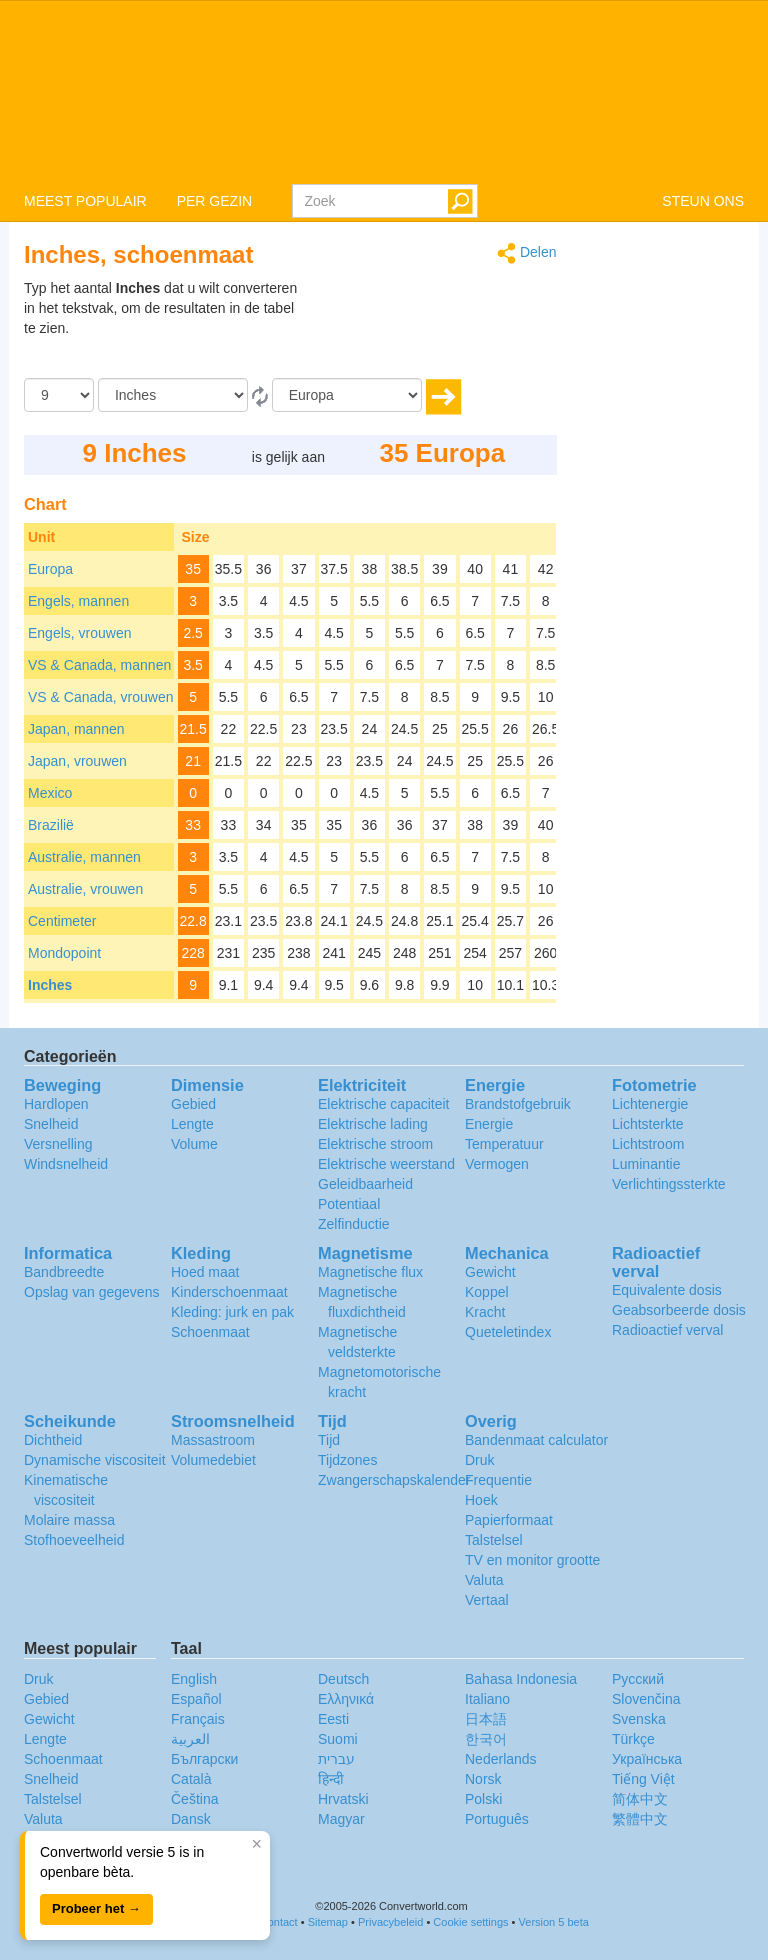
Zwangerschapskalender (394, 1480)
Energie (489, 1124)
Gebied (193, 1104)
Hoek (481, 1500)
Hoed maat (205, 1272)
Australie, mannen (84, 857)
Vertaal (487, 1600)
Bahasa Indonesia (521, 1679)
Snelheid (51, 1124)
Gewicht (490, 1272)
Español (196, 1699)
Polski (483, 1799)
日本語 (486, 1719)
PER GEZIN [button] (214, 201)
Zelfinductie (354, 1224)
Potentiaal (349, 1204)
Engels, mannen (78, 601)
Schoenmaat (210, 1332)
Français (198, 1719)
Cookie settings (470, 1922)
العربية (190, 1739)
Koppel (487, 1292)
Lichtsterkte (648, 1124)
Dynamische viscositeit (95, 1460)
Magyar (341, 1819)
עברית (336, 1759)
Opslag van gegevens (91, 1292)
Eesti (333, 1719)
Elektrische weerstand (386, 1164)
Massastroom (213, 1440)
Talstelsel (494, 1540)
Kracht (485, 1312)
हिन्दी (331, 1779)
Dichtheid (53, 1440)
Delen (526, 253)
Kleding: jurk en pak (232, 1312)
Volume (194, 1144)
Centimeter (62, 921)
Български (204, 1759)
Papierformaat (509, 1520)
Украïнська (647, 1759)
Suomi (338, 1739)
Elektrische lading (373, 1124)
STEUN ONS (703, 201)
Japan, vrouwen (77, 761)
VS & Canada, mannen (99, 665)
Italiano (487, 1699)
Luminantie (646, 1164)
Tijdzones (347, 1460)
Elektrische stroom (375, 1144)
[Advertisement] (432, 328)
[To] (347, 395)
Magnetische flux (370, 1272)
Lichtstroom (648, 1144)
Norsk (483, 1779)
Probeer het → (96, 1908)
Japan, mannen (76, 729)
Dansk (191, 1819)
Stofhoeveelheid (74, 1540)
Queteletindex (508, 1332)
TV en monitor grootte (532, 1560)
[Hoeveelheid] (59, 395)
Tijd (329, 1440)
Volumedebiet (213, 1460)
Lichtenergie (650, 1104)
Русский (638, 1679)
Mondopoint (64, 953)
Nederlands (501, 1759)
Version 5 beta (554, 1922)
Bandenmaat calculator (536, 1440)
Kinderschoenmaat (229, 1292)
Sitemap (328, 1922)
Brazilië (51, 825)
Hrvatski (343, 1799)
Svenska (639, 1719)
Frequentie (498, 1480)
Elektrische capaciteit (384, 1104)
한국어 (486, 1739)
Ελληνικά (346, 1699)
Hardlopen (56, 1104)
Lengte (192, 1124)
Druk (480, 1460)
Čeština (194, 1799)
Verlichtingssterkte (669, 1184)
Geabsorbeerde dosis (679, 1310)
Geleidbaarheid (365, 1184)
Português (497, 1819)
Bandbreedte (64, 1272)
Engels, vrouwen (80, 633)
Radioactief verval (667, 1330)
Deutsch (343, 1679)
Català (191, 1779)
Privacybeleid (390, 1922)
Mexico (50, 793)
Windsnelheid (66, 1164)
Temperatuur (504, 1144)
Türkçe (633, 1739)
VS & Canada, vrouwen (101, 697)
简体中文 (640, 1799)
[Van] (173, 395)
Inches (50, 985)
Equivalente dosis (667, 1290)
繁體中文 (640, 1819)
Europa (50, 569)
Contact (279, 1922)
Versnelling (58, 1144)
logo (384, 91)
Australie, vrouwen (85, 889)
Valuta (484, 1580)
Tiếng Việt (643, 1779)
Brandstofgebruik (518, 1104)
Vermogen (497, 1164)
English (194, 1679)
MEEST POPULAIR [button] (85, 201)
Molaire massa (69, 1520)
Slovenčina (646, 1699)
